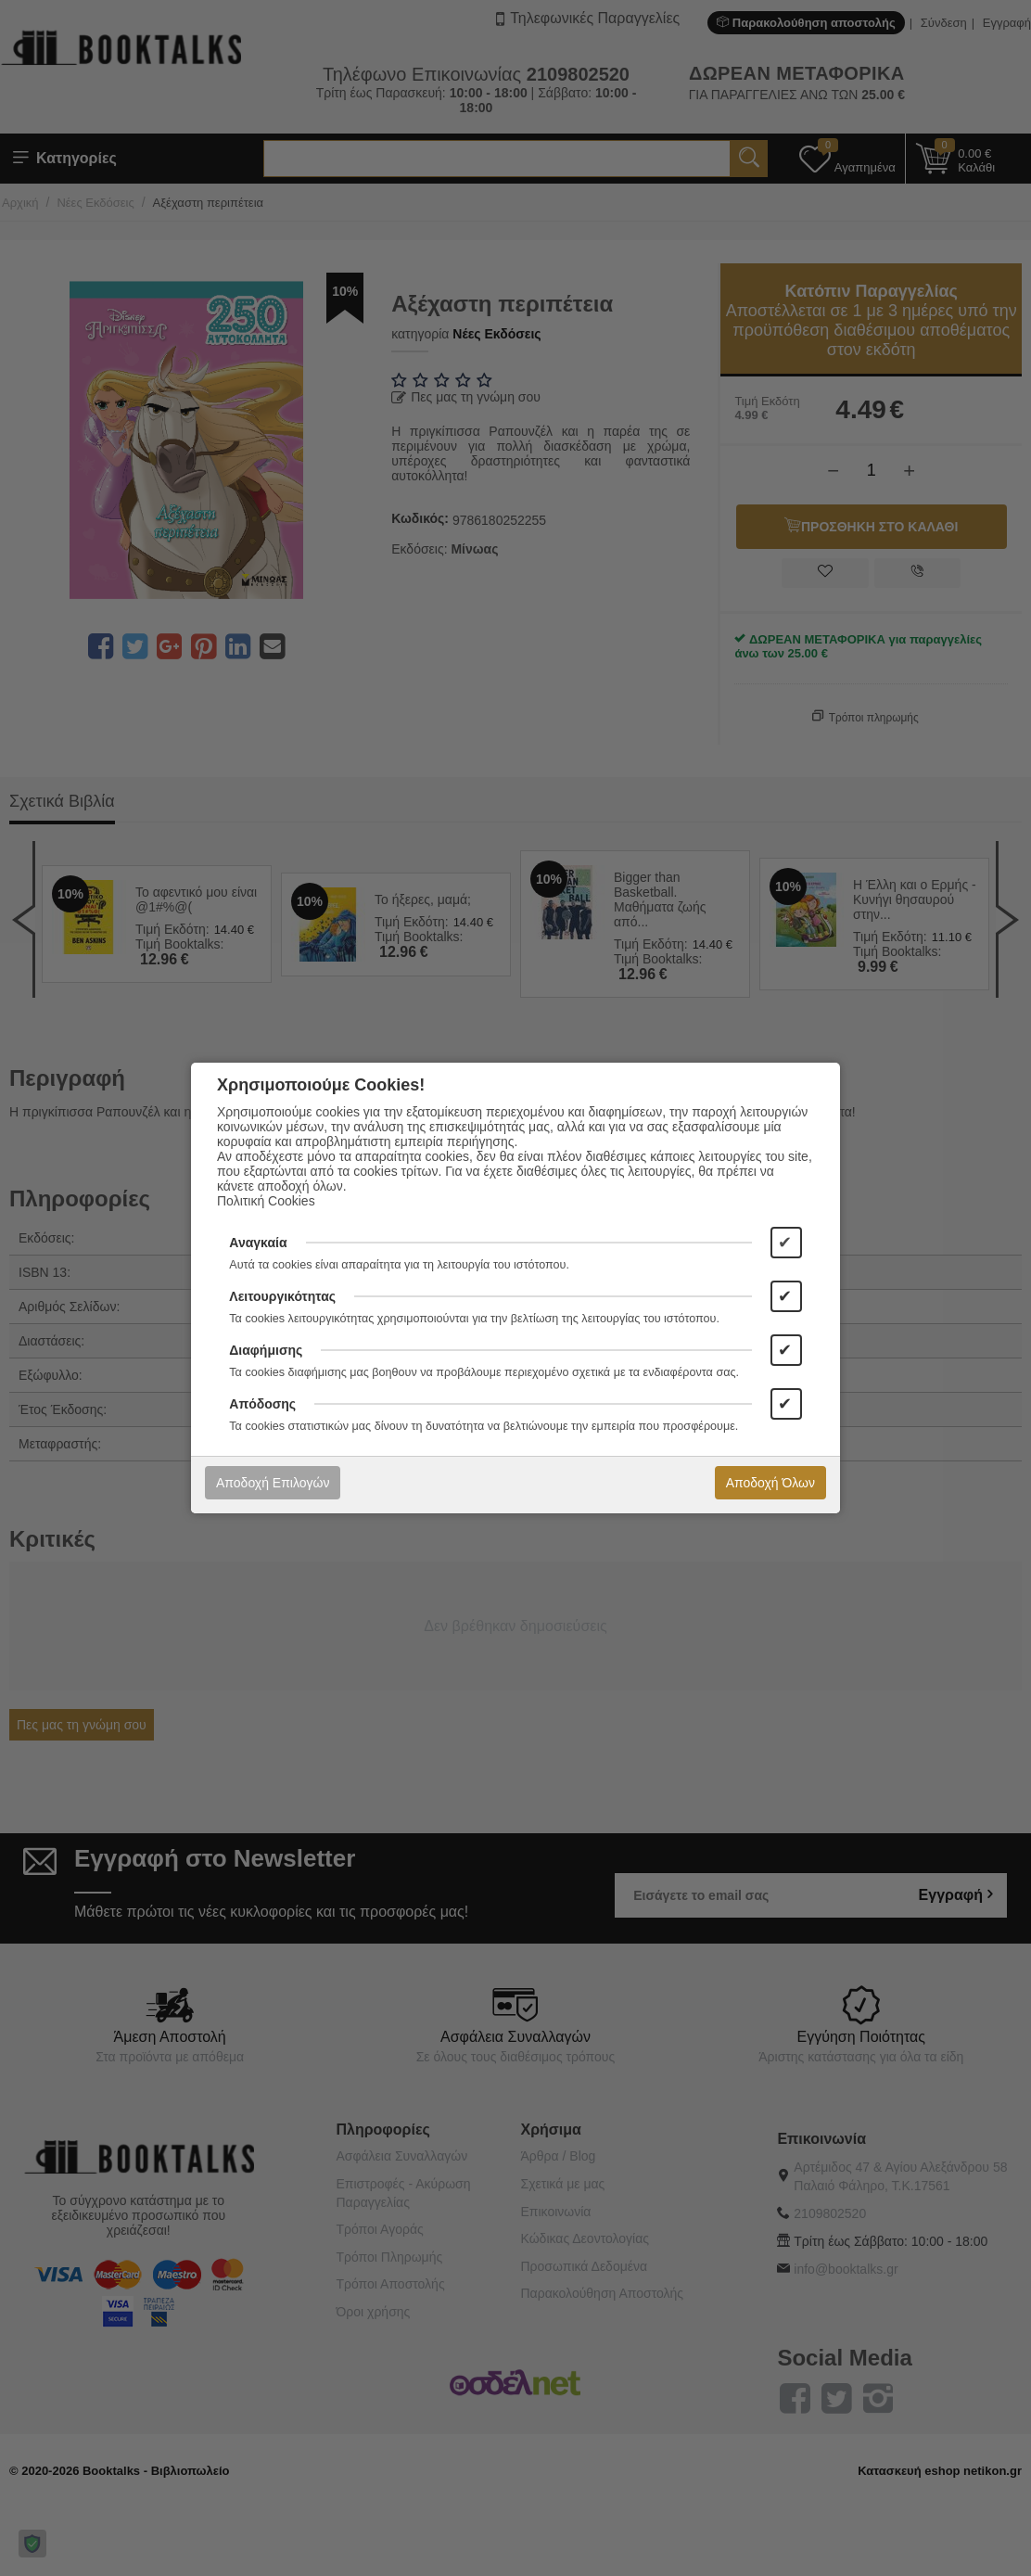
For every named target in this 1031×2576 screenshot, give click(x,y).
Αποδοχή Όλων (770, 1482)
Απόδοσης (262, 1403)
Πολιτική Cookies (266, 1200)
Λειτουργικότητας (282, 1296)
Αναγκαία (257, 1242)
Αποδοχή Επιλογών (272, 1482)
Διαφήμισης (265, 1350)
